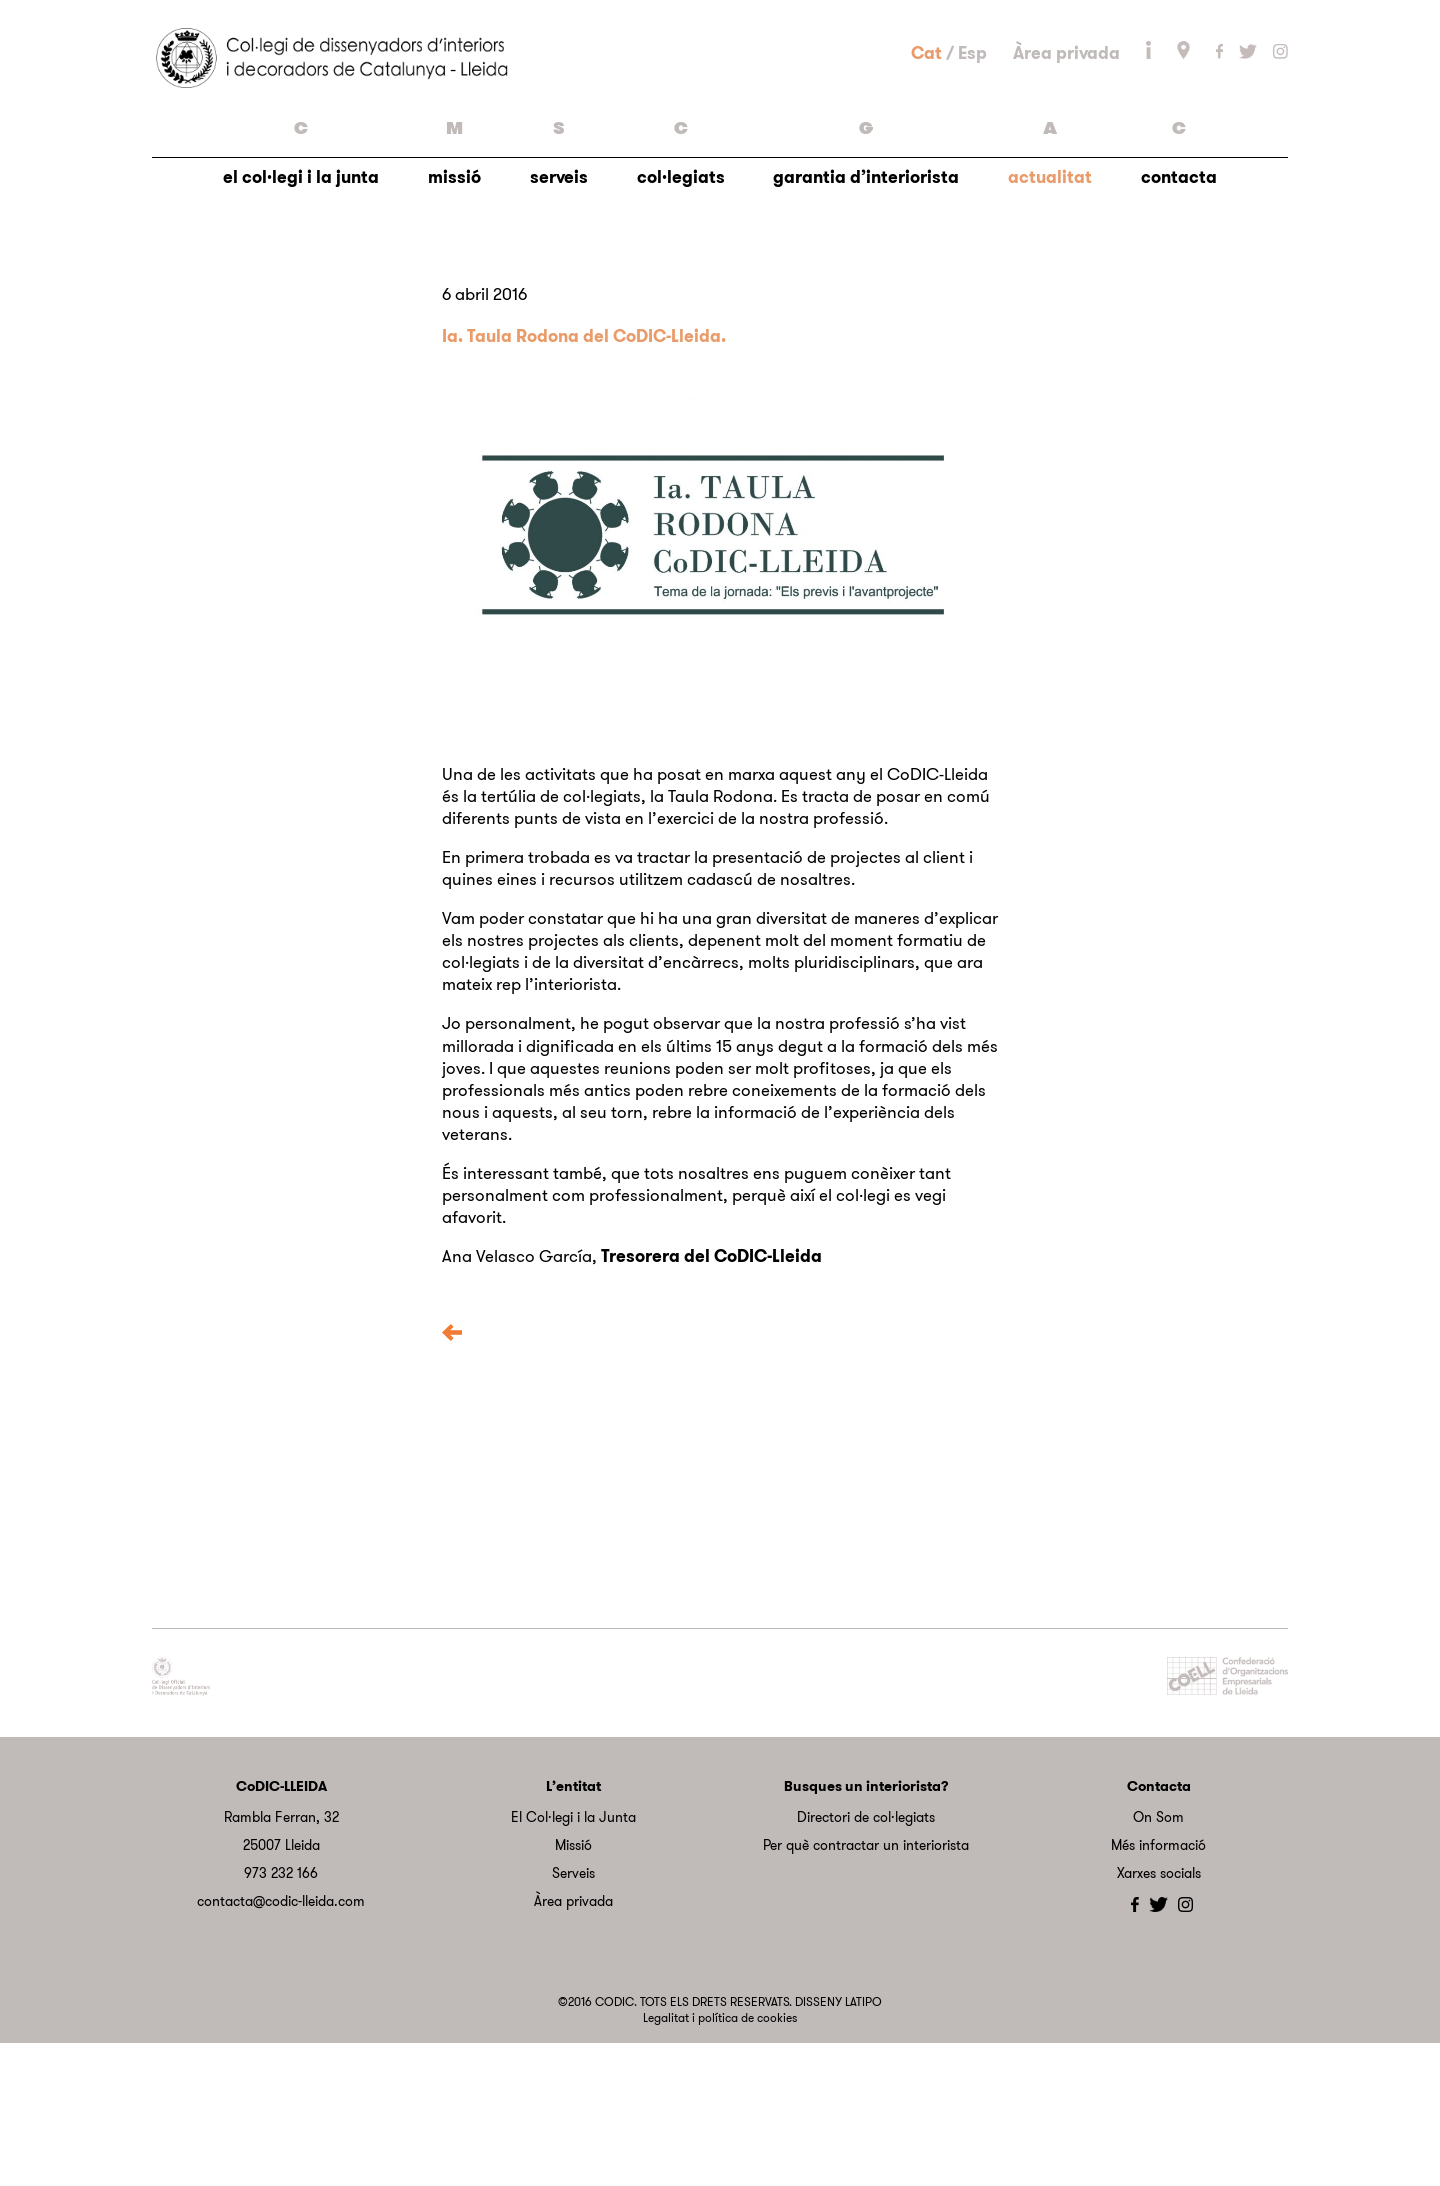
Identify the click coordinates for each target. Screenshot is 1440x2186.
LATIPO (863, 2145)
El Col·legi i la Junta (573, 1961)
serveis (559, 296)
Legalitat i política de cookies (720, 2161)
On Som (1158, 1961)
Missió (573, 1989)
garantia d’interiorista (866, 296)
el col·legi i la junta (301, 296)
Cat (926, 123)
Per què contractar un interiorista (866, 1989)
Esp (972, 123)
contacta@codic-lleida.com (281, 2045)
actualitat (1050, 296)
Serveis (573, 2017)
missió (454, 296)
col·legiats (681, 296)
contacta (1179, 296)
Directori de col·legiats (866, 1961)
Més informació (1158, 1989)
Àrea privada (1066, 123)
